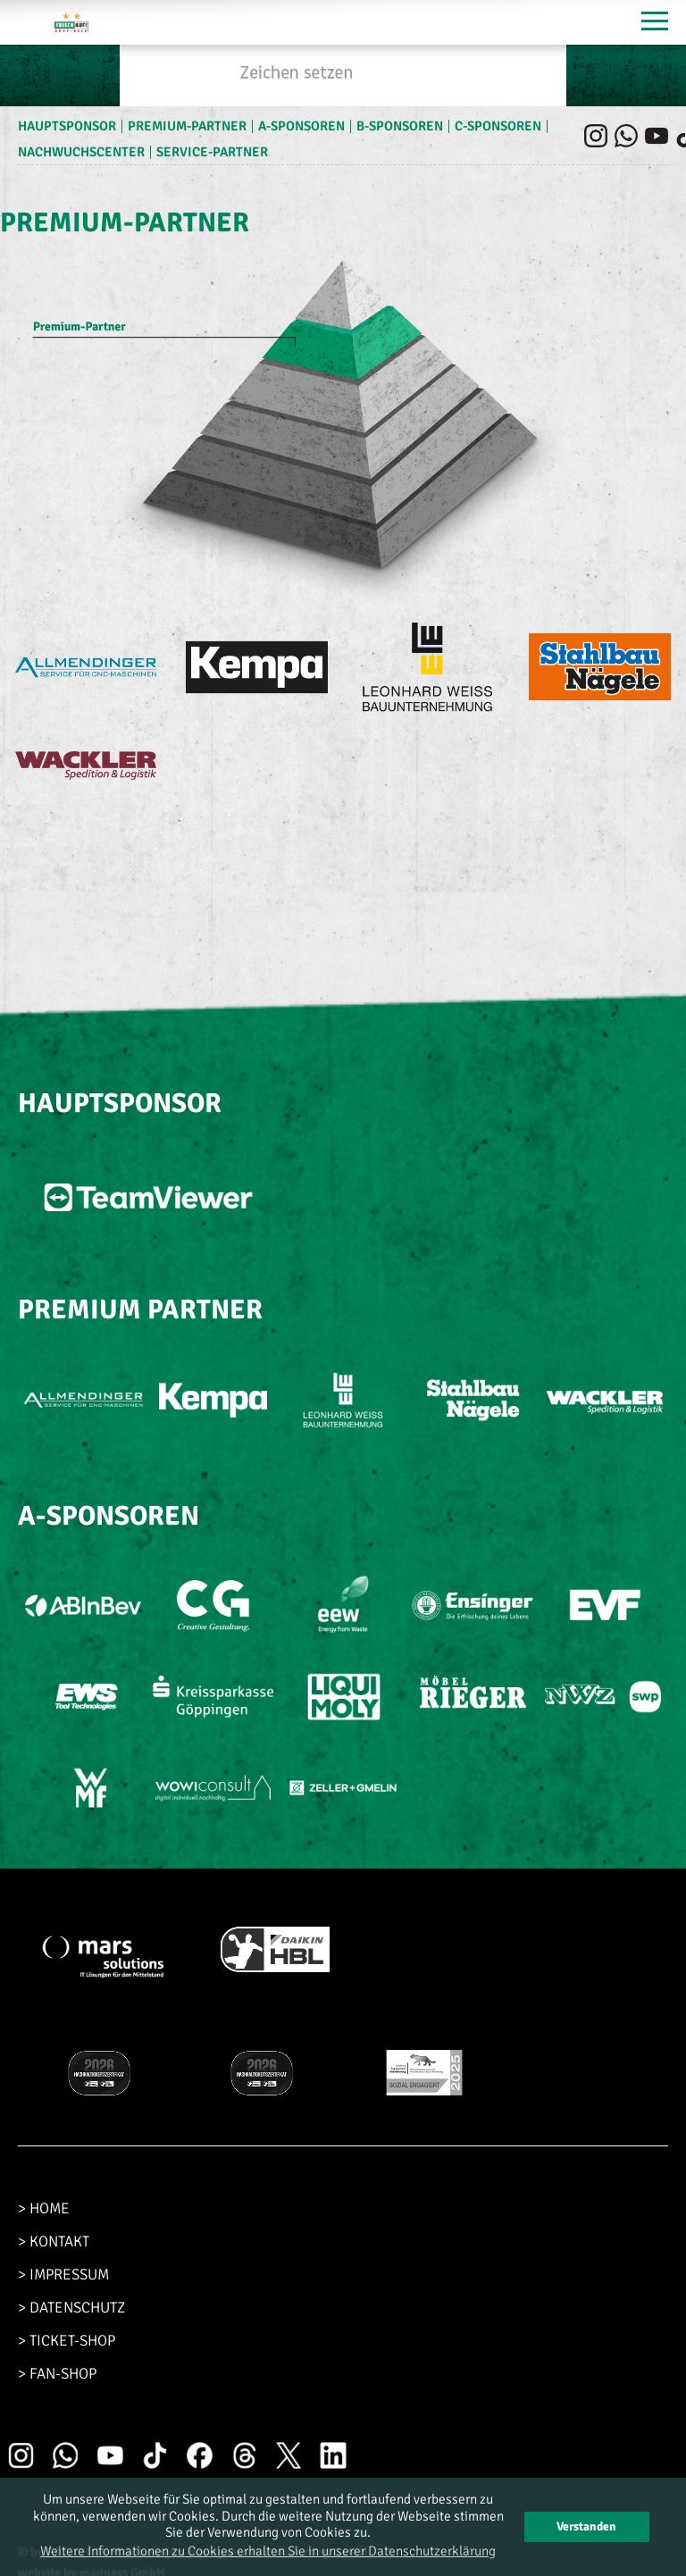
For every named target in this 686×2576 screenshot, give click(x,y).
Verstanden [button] (586, 2526)
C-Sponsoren (498, 126)
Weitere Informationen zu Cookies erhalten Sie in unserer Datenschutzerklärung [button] (268, 2551)
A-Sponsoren (301, 126)
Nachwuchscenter (81, 152)
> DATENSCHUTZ (71, 2307)
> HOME (44, 2208)
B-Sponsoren (399, 126)
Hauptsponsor (67, 126)
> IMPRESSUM (63, 2274)
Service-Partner (212, 152)
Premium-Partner (187, 126)
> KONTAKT (53, 2241)
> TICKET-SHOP (66, 2340)
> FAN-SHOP (57, 2373)
